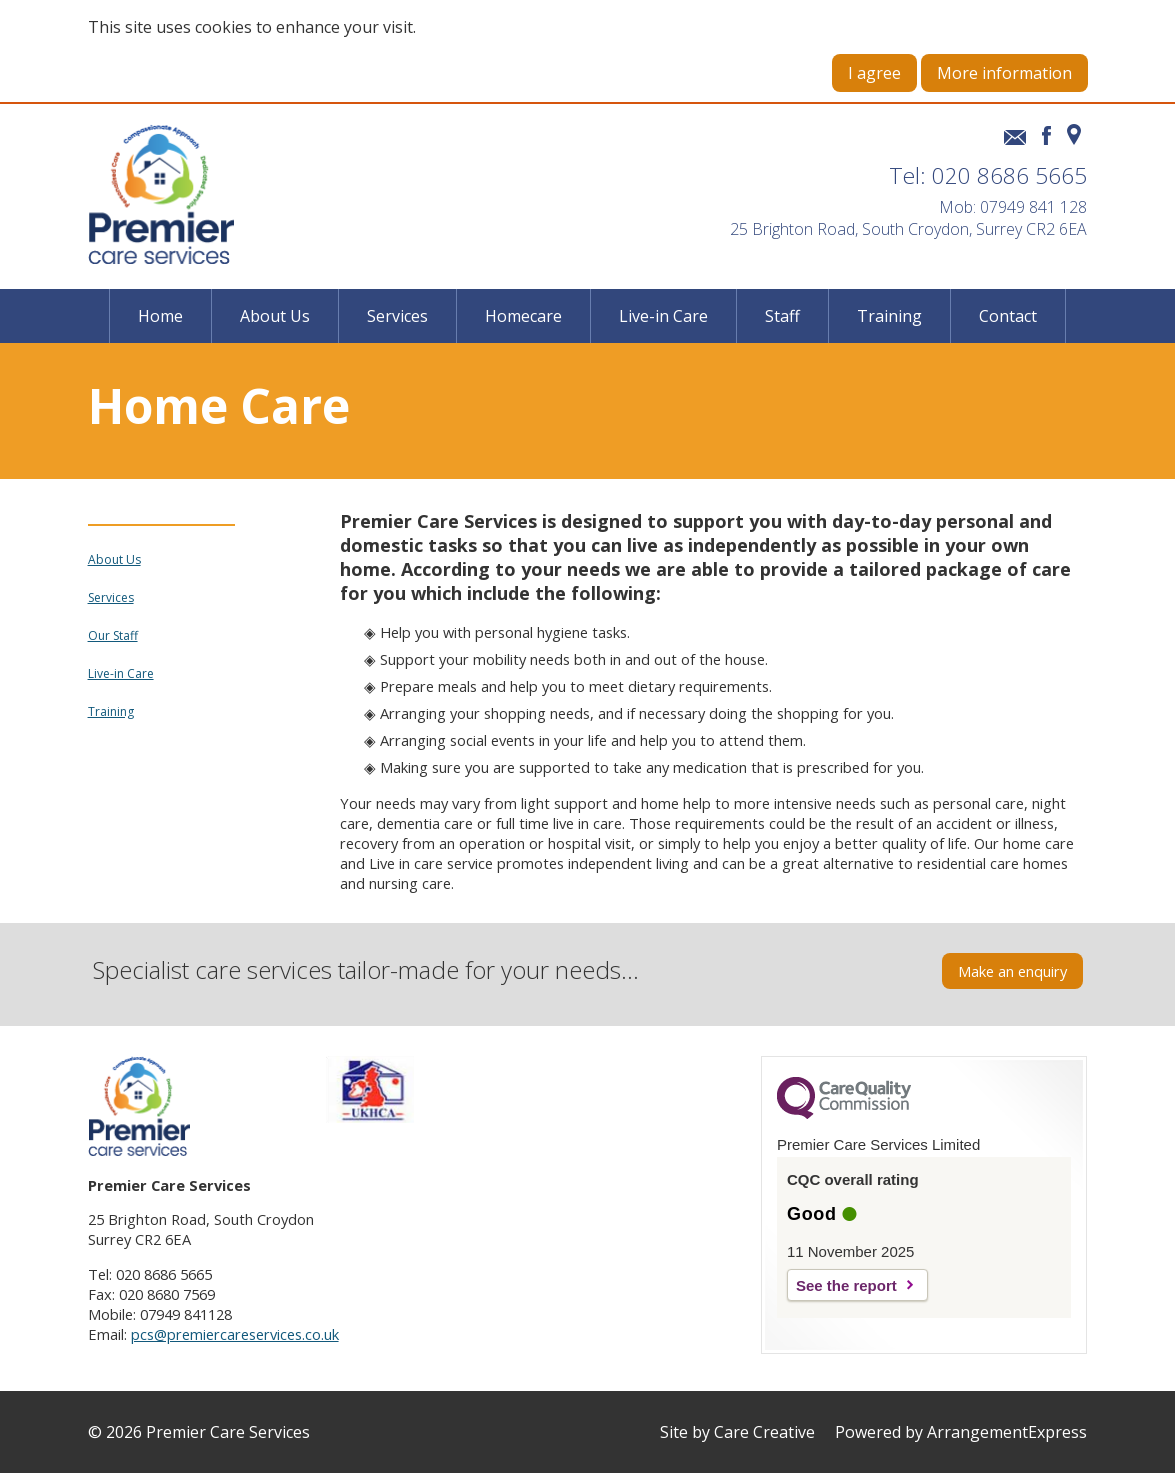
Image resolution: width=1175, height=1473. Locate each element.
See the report (846, 1285)
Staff (782, 316)
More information (1004, 73)
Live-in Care (663, 316)
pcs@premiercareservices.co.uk (235, 1334)
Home (160, 316)
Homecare (523, 316)
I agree (874, 73)
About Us (275, 316)
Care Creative (764, 1432)
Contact (1008, 316)
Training (889, 316)
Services (397, 316)
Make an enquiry (1012, 971)
